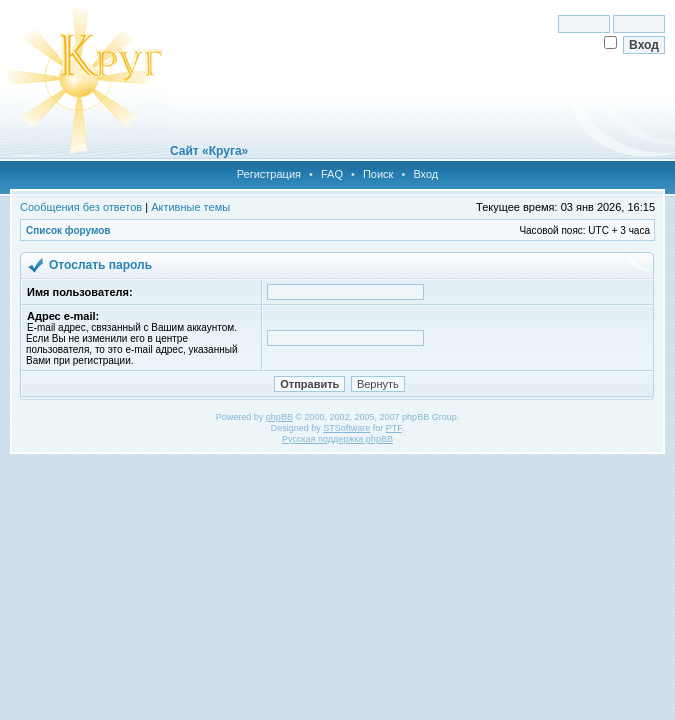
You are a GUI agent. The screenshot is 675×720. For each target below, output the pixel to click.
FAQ (332, 174)
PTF (394, 428)
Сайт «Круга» (209, 151)
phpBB (279, 417)
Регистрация (269, 174)
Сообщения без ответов (81, 207)
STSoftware (346, 428)
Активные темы (190, 207)
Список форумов (68, 230)
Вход (425, 174)
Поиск (378, 174)
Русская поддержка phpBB (337, 439)
